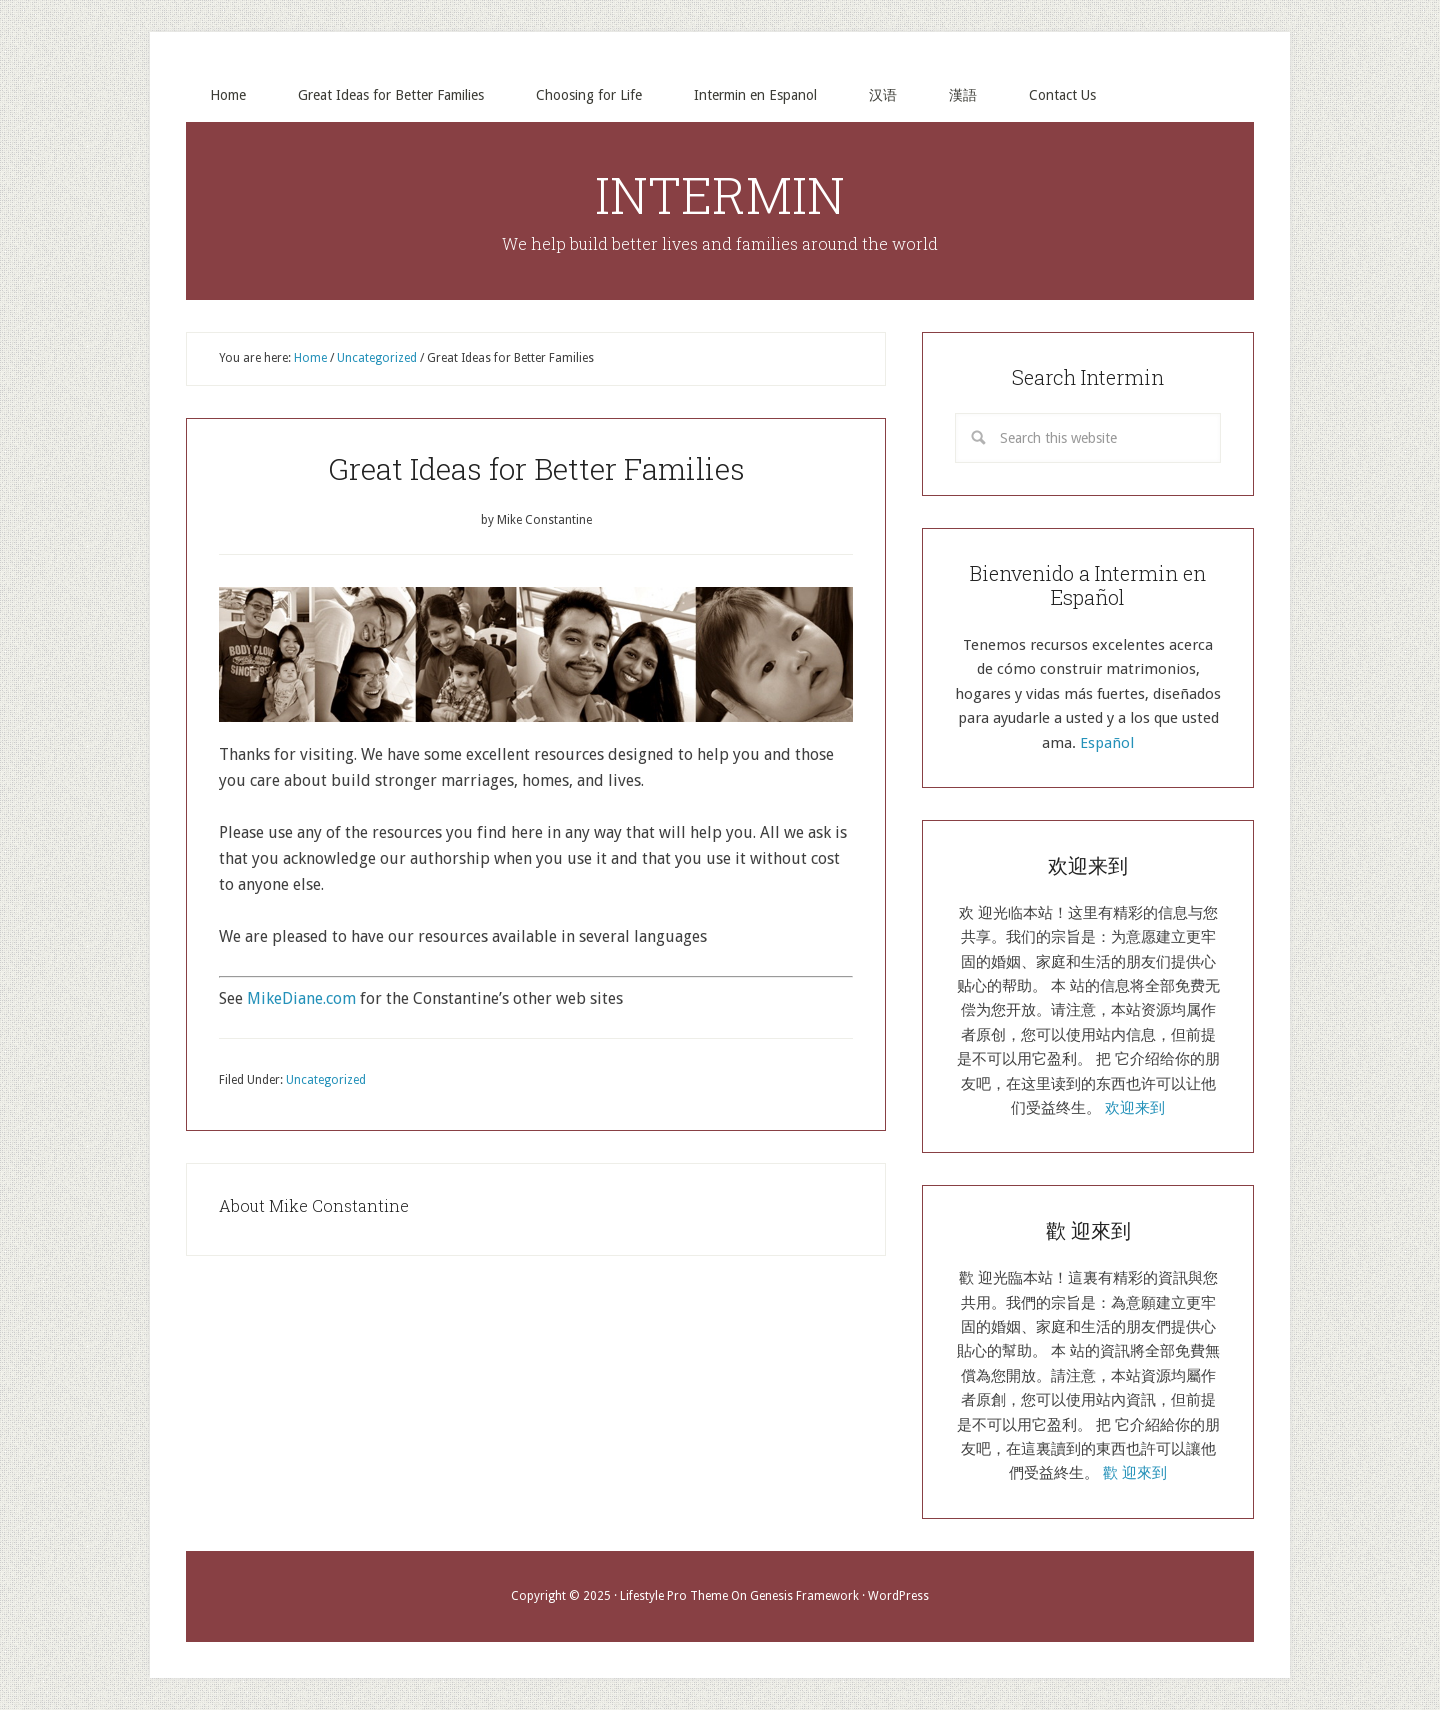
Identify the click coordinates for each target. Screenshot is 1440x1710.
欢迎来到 (1135, 1108)
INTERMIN (720, 195)
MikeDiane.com (301, 998)
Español (1107, 743)
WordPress (898, 1596)
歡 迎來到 (1135, 1473)
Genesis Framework (804, 1596)
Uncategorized (326, 1080)
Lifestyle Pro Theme (674, 1596)
